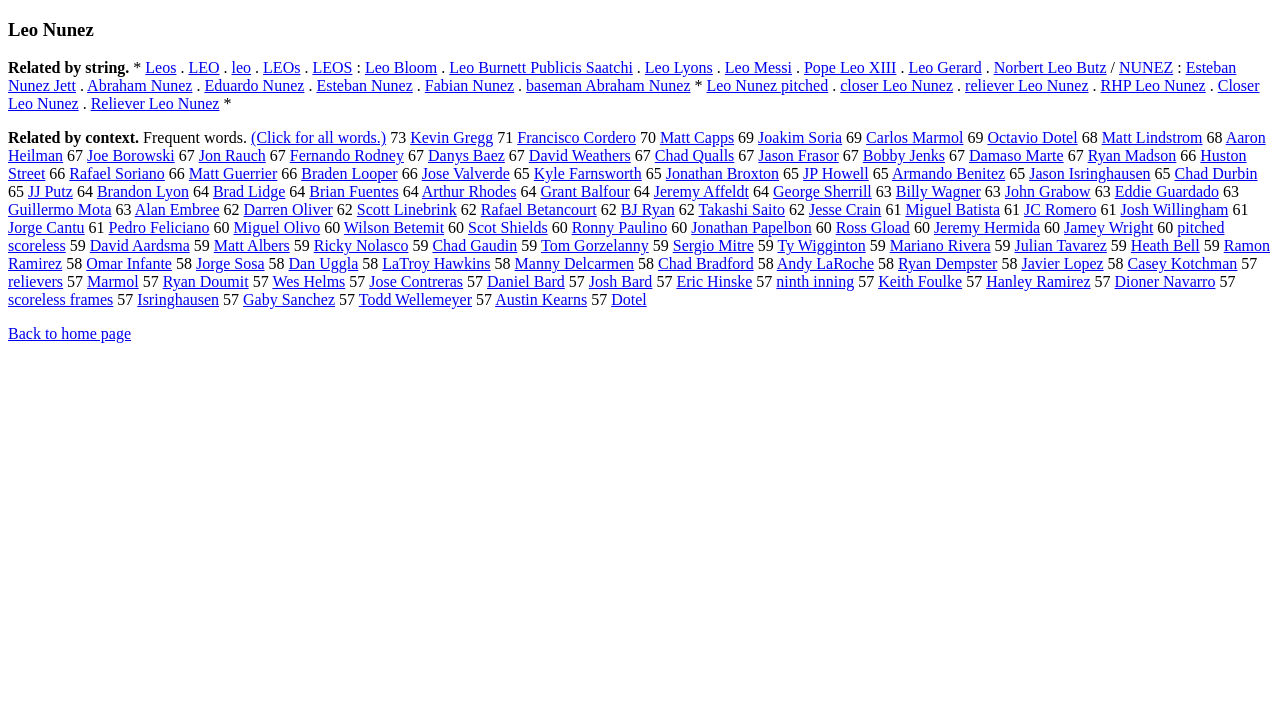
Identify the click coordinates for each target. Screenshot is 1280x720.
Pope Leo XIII (850, 67)
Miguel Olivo (276, 227)
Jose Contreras (416, 281)
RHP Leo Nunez (1153, 85)
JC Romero (1060, 209)
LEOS (332, 67)
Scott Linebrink (407, 209)
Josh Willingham (1174, 209)
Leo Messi (758, 67)
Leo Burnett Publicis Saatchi (541, 67)
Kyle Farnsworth (588, 173)
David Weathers (580, 155)
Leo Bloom (401, 67)
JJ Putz (50, 191)
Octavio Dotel (1032, 137)
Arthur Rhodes (469, 191)
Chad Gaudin (474, 245)
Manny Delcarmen (575, 263)
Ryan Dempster (947, 263)
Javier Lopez (1062, 263)
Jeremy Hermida (987, 227)
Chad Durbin (1215, 173)
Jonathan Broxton (722, 173)
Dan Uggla (324, 263)
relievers (35, 281)
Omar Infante (129, 263)
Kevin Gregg (451, 137)
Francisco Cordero (576, 137)
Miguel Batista (952, 209)
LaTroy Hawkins (436, 263)
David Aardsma (140, 245)
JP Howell (836, 173)
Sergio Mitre (713, 245)
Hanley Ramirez (1038, 281)
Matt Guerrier (233, 173)
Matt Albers (252, 245)
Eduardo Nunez (254, 85)
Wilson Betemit (394, 227)
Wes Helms (308, 281)
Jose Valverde (466, 173)
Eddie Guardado (1167, 191)
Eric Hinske (714, 281)
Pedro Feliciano (159, 227)
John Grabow (1048, 191)
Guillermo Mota (60, 209)
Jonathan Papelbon (751, 227)
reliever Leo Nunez (1026, 85)
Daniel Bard (526, 281)
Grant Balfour (584, 191)
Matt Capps (697, 137)
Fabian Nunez (469, 85)
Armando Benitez (948, 173)
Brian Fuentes (353, 191)
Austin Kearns (541, 299)
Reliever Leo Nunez (155, 103)
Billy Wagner (938, 191)
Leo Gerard (944, 67)
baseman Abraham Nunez (608, 85)
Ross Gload (873, 227)
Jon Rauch (232, 155)
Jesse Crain (845, 209)
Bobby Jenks (904, 155)
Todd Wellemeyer (415, 299)
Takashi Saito (742, 209)
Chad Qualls (695, 155)
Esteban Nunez (364, 85)
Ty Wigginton (821, 245)
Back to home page (69, 333)
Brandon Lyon (143, 191)
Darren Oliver (288, 209)
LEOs (281, 67)
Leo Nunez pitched (767, 85)
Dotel (629, 299)
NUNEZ (1146, 67)
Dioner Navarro (1165, 281)
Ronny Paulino (620, 227)
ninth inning (815, 281)
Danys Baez (466, 155)
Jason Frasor (798, 155)
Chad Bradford (706, 263)
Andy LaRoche (825, 263)
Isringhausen (178, 299)
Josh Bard (621, 281)
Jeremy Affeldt (701, 191)
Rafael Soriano (117, 173)
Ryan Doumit (206, 281)
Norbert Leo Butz (1050, 67)
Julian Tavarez (1061, 245)
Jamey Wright (1108, 227)
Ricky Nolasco (361, 245)
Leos (160, 67)
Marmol (113, 281)
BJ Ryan (648, 209)
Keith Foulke (920, 281)
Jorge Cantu (46, 227)
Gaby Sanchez (289, 299)
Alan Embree (177, 209)
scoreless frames (60, 299)
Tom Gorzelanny (595, 245)
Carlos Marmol (914, 137)
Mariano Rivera (940, 245)
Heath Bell (1165, 245)
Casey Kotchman (1183, 263)
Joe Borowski (131, 155)
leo (242, 67)
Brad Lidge (249, 191)
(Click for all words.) (318, 137)
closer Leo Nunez (896, 85)
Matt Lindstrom (1152, 137)
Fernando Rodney (347, 155)
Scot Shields (508, 227)
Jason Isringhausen (1089, 173)
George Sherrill (822, 191)
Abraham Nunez (139, 85)
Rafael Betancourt (539, 209)
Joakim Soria (800, 137)
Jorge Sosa (230, 263)
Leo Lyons (679, 67)
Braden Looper (349, 173)
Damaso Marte (1016, 155)
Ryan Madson (1132, 155)
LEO (203, 67)
